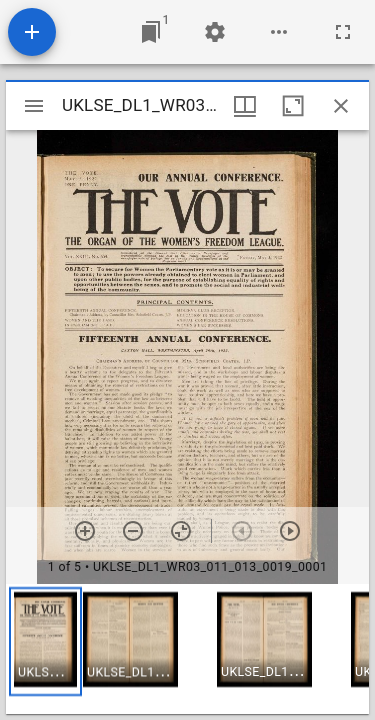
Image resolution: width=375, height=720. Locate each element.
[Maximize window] (293, 106)
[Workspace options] (279, 32)
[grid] (187, 649)
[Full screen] (343, 32)
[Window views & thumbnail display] (245, 106)
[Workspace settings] (215, 32)
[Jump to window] (151, 32)
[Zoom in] (85, 531)
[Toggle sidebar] (34, 106)
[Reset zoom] (181, 531)
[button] (45, 641)
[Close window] (341, 106)
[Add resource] (32, 32)
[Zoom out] (133, 531)
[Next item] (290, 531)
